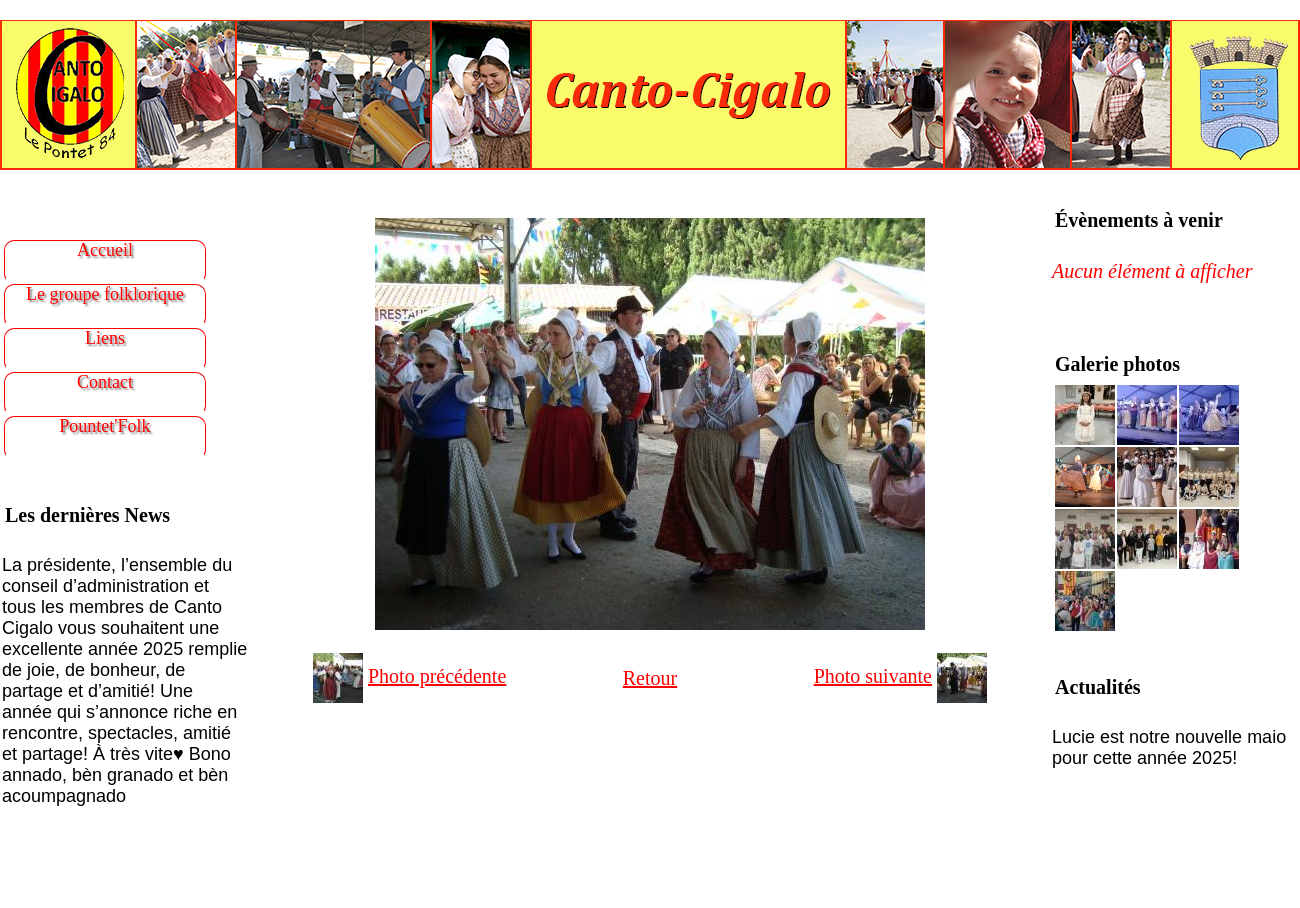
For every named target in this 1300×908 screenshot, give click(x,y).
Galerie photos (1117, 364)
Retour (650, 678)
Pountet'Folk (104, 426)
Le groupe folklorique (105, 294)
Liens (105, 338)
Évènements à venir (1139, 220)
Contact (105, 382)
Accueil (105, 250)
